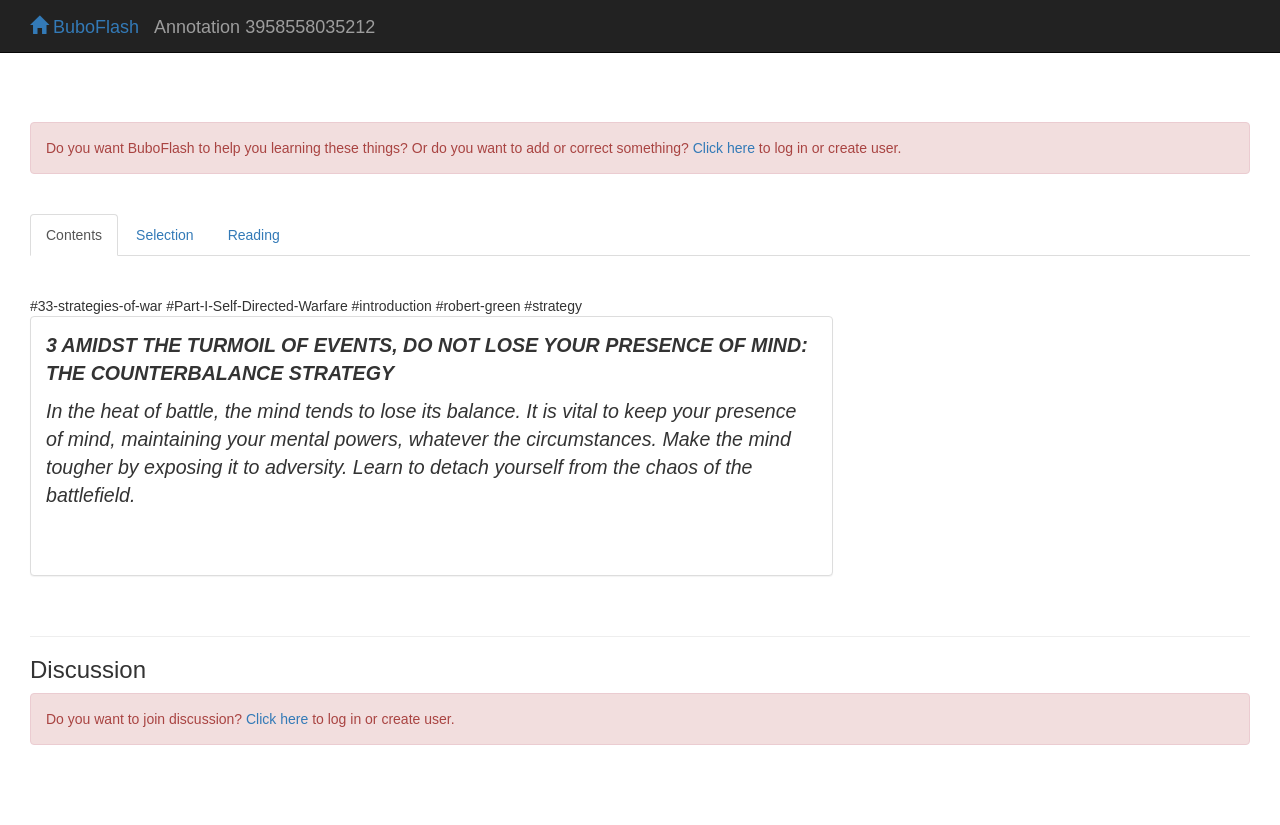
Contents (74, 235)
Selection (165, 235)
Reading (254, 235)
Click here (724, 148)
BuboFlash (84, 27)
